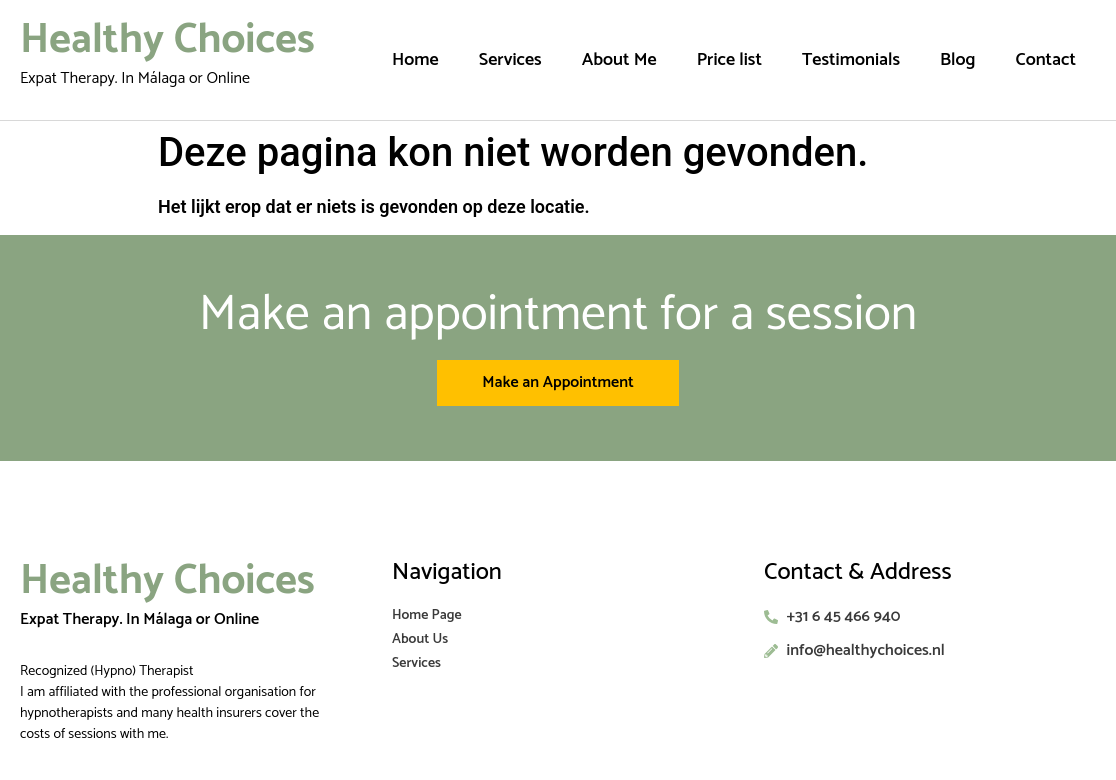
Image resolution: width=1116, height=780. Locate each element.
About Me (619, 60)
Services (510, 60)
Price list (729, 60)
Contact (1046, 60)
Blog (957, 60)
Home (415, 60)
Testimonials (851, 60)
